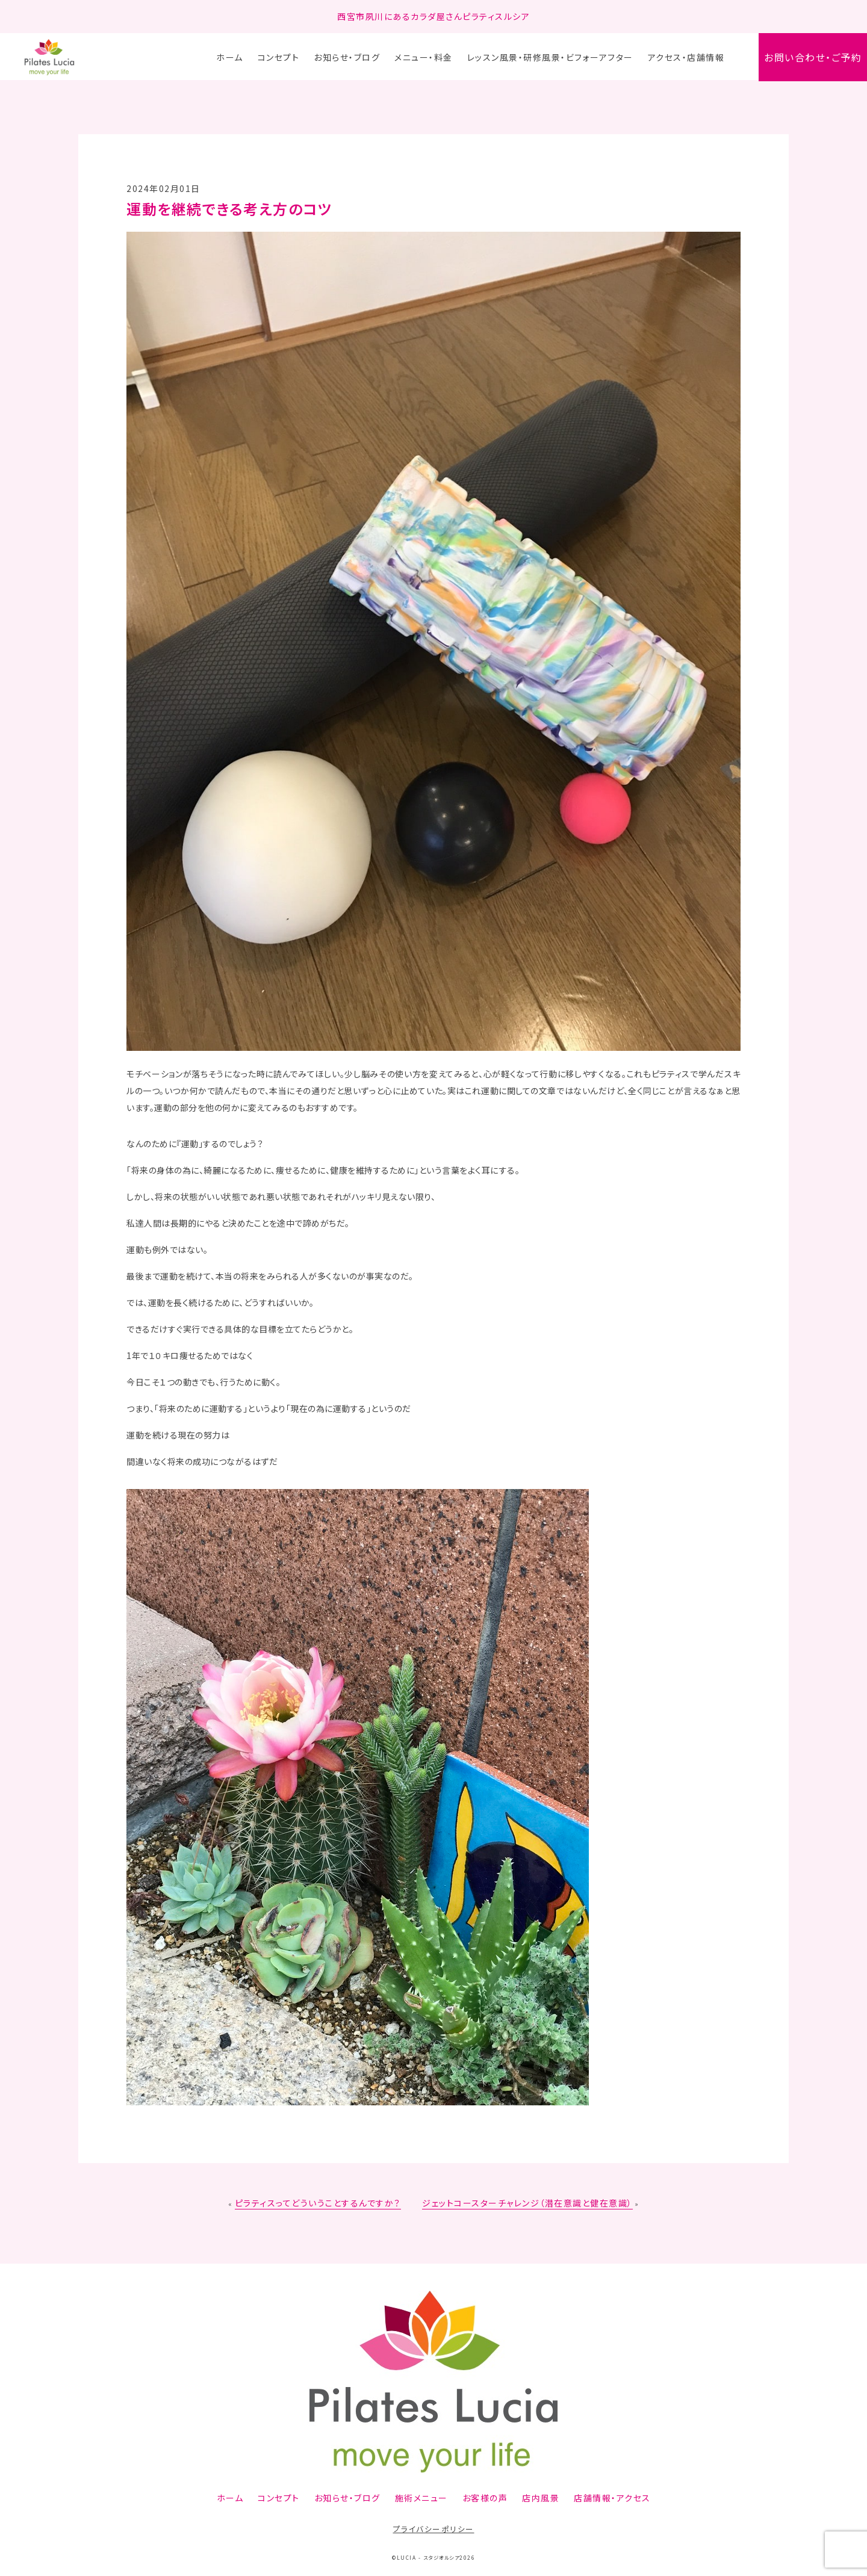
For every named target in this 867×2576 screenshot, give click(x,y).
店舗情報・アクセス (612, 2498)
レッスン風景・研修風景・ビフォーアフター (550, 57)
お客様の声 (485, 2498)
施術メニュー (421, 2498)
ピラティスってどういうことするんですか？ (318, 2203)
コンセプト (279, 57)
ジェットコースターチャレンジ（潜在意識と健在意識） (527, 2203)
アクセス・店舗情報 (686, 57)
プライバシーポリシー (433, 2528)
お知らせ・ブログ (347, 57)
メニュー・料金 (423, 57)
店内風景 (540, 2498)
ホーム (229, 57)
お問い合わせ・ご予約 (813, 57)
